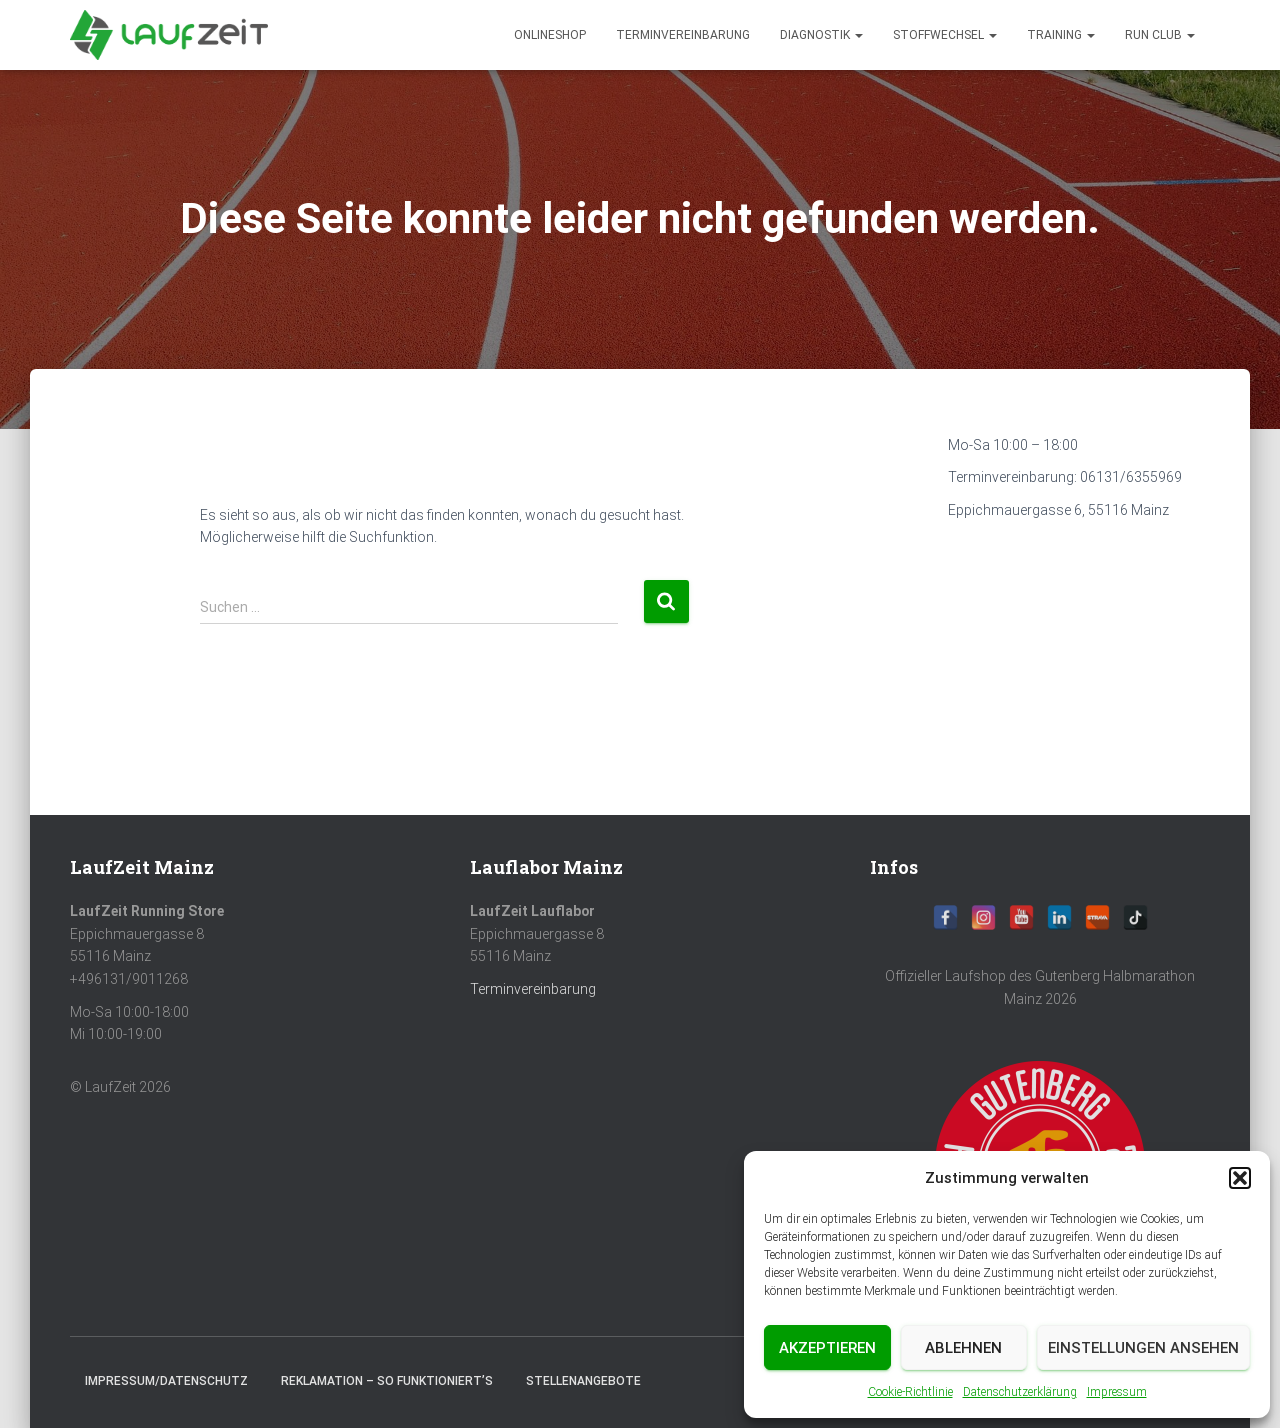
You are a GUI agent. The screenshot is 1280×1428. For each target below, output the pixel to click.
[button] (1240, 1178)
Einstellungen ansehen (1143, 1348)
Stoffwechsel (945, 35)
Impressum (1117, 1392)
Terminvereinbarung (683, 35)
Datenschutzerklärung (1020, 1392)
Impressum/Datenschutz (166, 1381)
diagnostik (821, 35)
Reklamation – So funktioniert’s (387, 1381)
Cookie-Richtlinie (910, 1392)
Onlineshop (550, 35)
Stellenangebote (583, 1381)
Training (1061, 35)
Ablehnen (963, 1348)
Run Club (1160, 35)
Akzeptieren (827, 1348)
